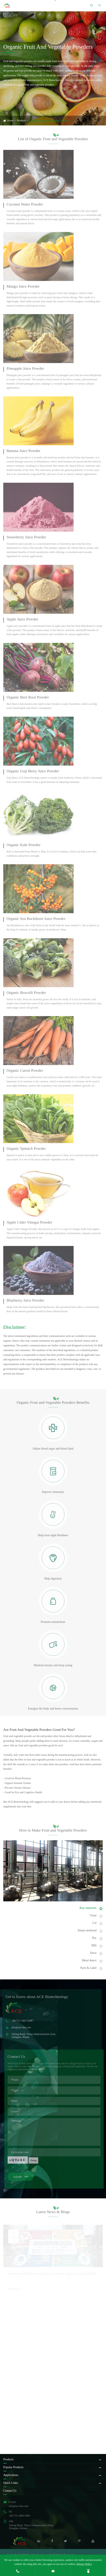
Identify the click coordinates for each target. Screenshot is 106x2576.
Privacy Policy (84, 2564)
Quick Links (10, 2482)
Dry (94, 1937)
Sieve (93, 1952)
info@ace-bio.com (18, 2506)
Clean (93, 1915)
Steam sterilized (87, 1930)
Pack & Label (88, 1967)
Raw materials (88, 1908)
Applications (10, 2475)
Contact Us (10, 2490)
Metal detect (89, 1960)
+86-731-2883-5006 (19, 2515)
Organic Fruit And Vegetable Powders (49, 120)
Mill (94, 1945)
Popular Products (13, 2467)
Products (21, 120)
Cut (94, 1923)
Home (10, 120)
